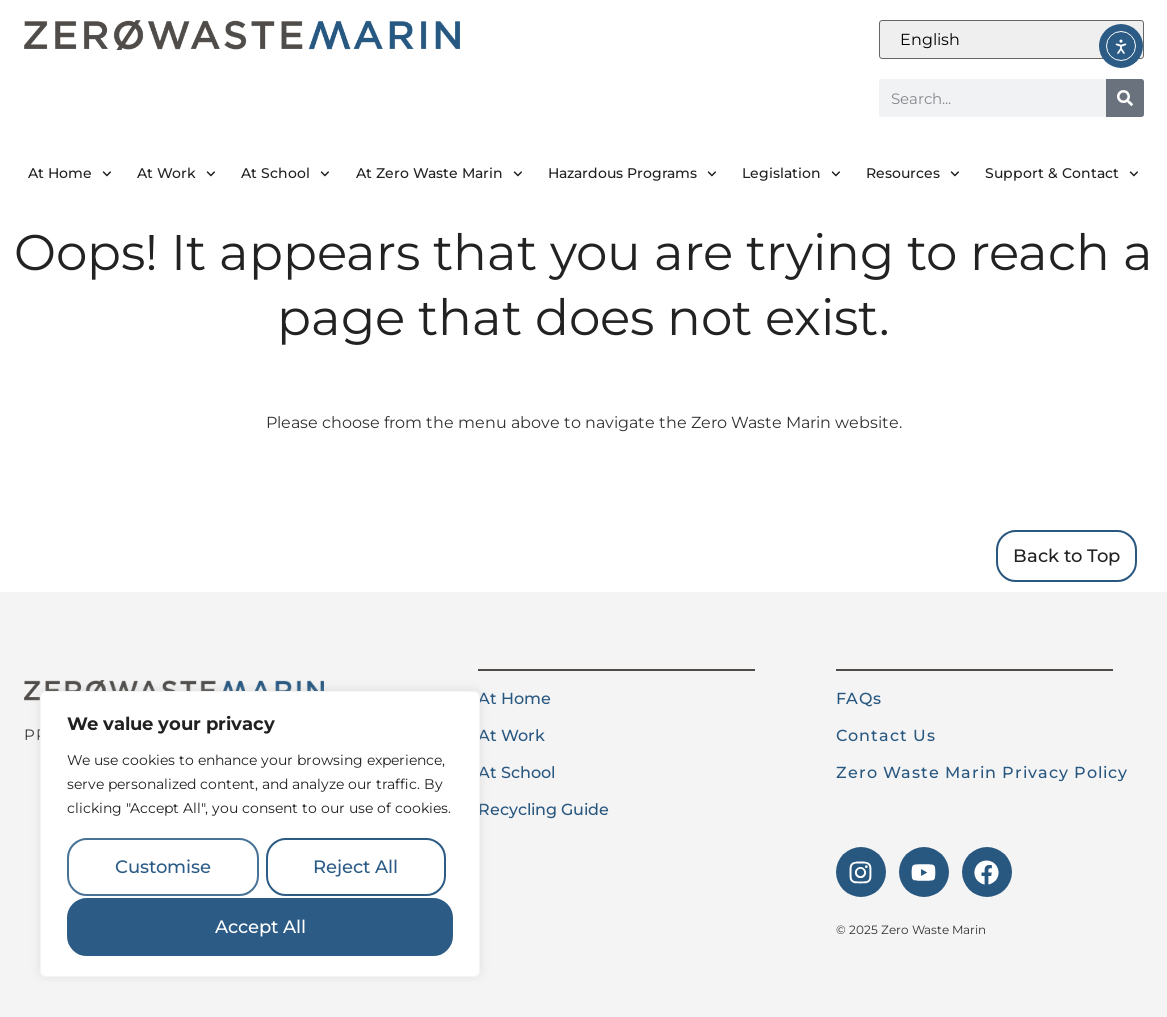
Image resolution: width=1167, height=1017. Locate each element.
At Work (176, 174)
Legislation (791, 174)
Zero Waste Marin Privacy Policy (982, 772)
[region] (260, 836)
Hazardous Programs (632, 174)
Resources (913, 174)
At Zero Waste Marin (439, 174)
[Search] (1125, 98)
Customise (162, 869)
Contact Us (886, 735)
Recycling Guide (543, 809)
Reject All (355, 869)
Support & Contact (1062, 174)
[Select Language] (1011, 39)
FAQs (859, 698)
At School (285, 174)
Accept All (260, 927)
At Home (70, 174)
